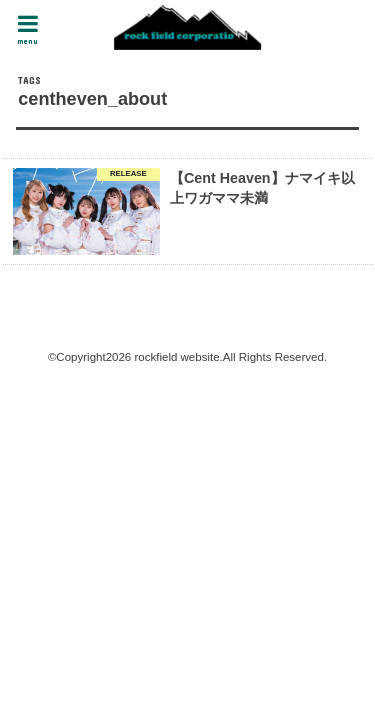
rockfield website (176, 357)
